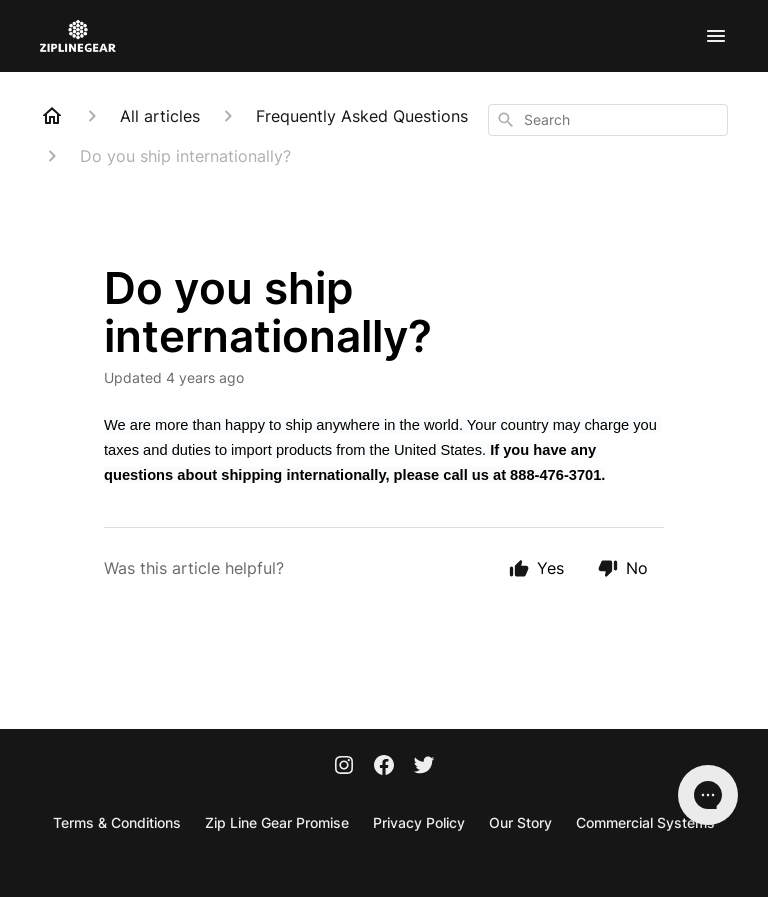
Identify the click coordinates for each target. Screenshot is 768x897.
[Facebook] (384, 767)
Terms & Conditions (117, 822)
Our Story (520, 822)
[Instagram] (344, 767)
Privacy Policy (419, 822)
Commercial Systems (645, 822)
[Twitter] (424, 767)
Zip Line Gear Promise (277, 822)
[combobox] (608, 120)
